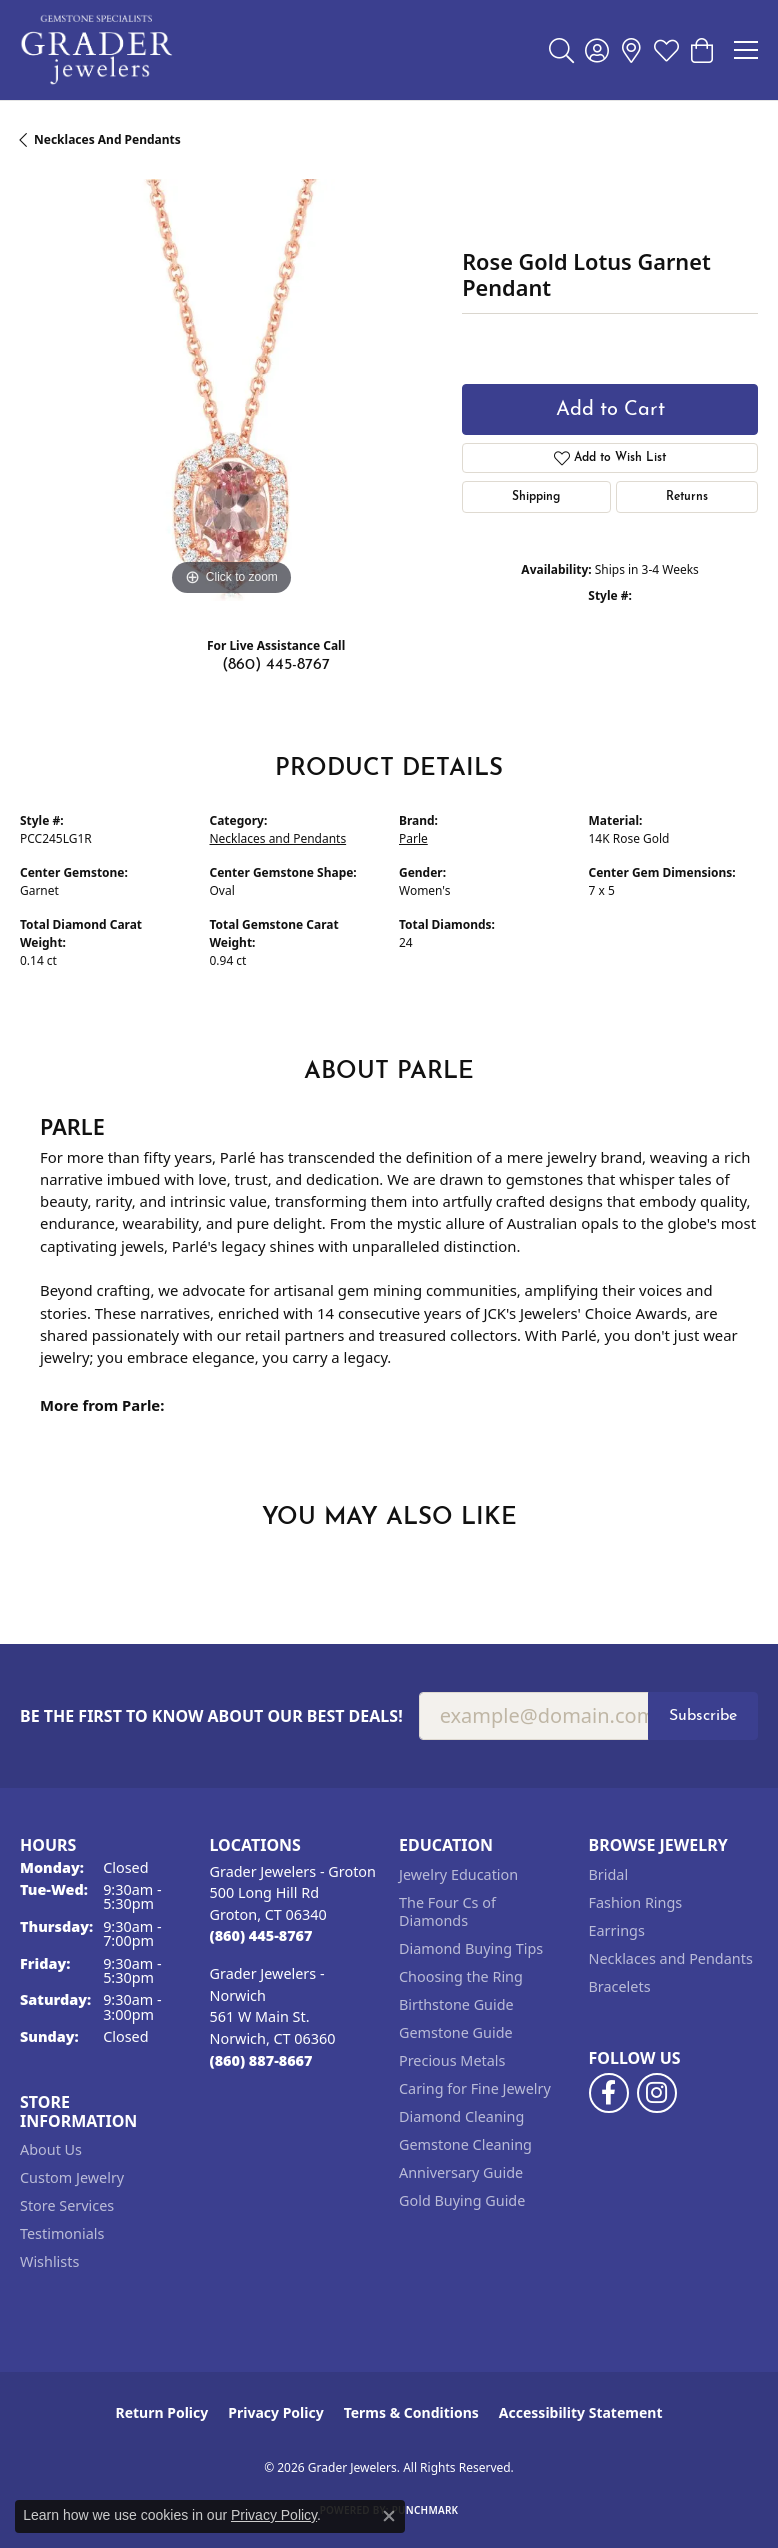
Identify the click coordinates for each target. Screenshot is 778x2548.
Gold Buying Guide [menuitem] (462, 2200)
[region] (231, 390)
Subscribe (703, 1716)
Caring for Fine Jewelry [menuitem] (475, 2088)
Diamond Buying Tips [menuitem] (471, 1948)
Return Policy (162, 2412)
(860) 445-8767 (276, 665)
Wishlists (49, 2261)
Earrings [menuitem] (617, 1930)
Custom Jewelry (72, 2177)
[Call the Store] (261, 1935)
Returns (687, 497)
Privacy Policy (275, 2412)
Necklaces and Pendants (107, 139)
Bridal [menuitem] (609, 1874)
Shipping (536, 497)
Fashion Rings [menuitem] (636, 1902)
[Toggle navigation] (746, 50)
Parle (413, 838)
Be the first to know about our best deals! (211, 1716)
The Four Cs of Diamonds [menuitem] (447, 1911)
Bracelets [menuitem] (620, 1986)
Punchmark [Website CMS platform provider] (425, 2510)
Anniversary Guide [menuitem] (461, 2172)
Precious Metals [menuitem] (452, 2060)
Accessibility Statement (581, 2412)
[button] (561, 50)
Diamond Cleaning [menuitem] (461, 2116)
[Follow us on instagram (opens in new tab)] (657, 2093)
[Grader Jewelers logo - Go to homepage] (97, 50)
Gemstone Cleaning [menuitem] (465, 2144)
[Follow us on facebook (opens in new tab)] (609, 2093)
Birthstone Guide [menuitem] (456, 2004)
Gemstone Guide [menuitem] (456, 2032)
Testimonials (62, 2233)
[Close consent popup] (389, 2516)
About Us (51, 2149)
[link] (631, 50)
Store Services (67, 2205)
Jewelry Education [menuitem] (458, 1874)
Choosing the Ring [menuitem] (461, 1976)
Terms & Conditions (411, 2412)
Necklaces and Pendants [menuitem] (671, 1958)
